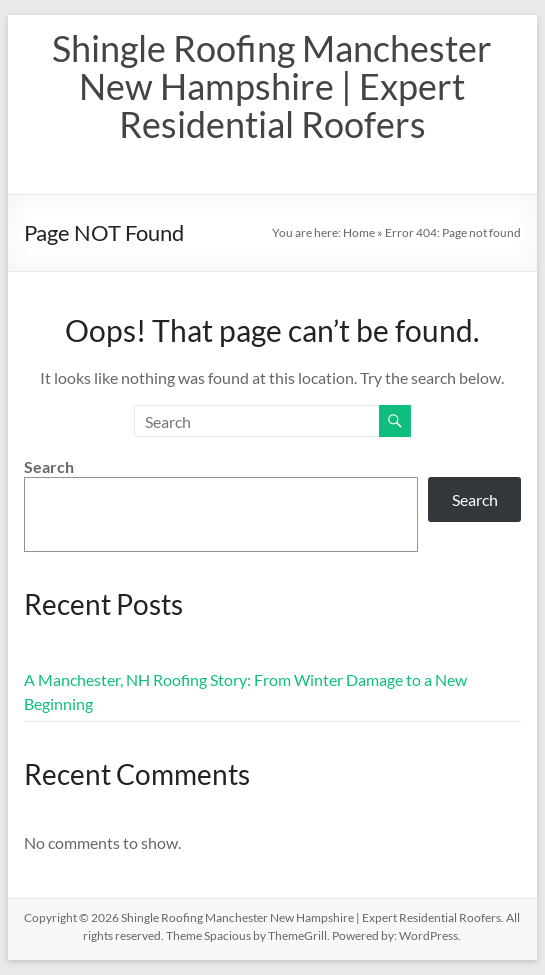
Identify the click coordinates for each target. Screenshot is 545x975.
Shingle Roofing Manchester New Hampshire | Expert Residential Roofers (272, 86)
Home (359, 232)
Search (49, 466)
